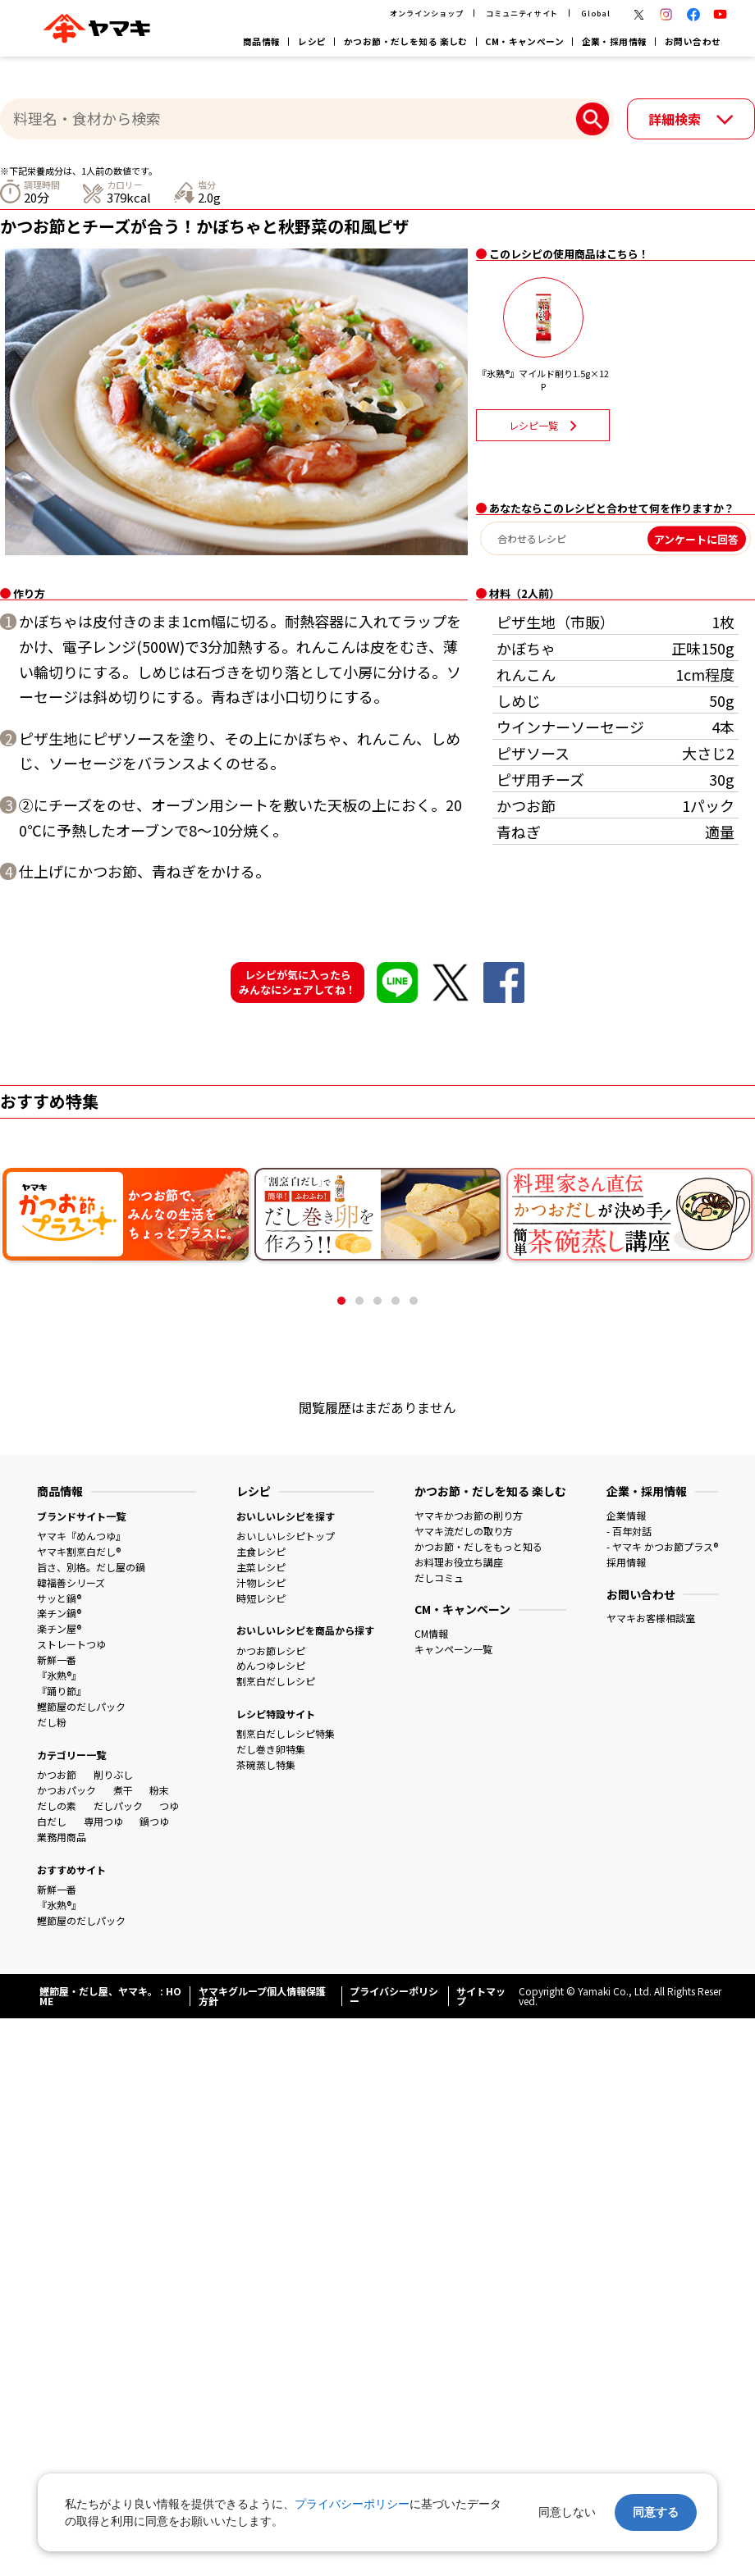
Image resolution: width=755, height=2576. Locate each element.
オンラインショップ (426, 13)
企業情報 (626, 1515)
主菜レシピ (261, 1567)
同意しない (567, 2512)
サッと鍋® (59, 1598)
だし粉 (51, 1722)
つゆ (169, 1805)
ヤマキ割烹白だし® (79, 1551)
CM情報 (431, 1633)
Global (596, 13)
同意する (656, 2512)
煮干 (123, 1790)
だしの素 (56, 1805)
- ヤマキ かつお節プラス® (662, 1546)
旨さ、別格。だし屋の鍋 (91, 1567)
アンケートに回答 (696, 538)
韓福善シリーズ (71, 1582)
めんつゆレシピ (270, 1665)
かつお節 (56, 1774)
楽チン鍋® (59, 1613)
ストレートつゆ (71, 1644)
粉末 (159, 1790)
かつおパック (66, 1790)
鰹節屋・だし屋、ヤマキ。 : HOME (110, 1996)
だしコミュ (439, 1577)
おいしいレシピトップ (285, 1536)
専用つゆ (103, 1821)
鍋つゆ (154, 1821)
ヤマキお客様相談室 (650, 1618)
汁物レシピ (261, 1582)
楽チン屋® (59, 1628)
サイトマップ (481, 1996)
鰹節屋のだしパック (81, 1706)
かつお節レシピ (270, 1650)
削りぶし (113, 1774)
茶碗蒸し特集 (265, 1764)
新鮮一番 (56, 1659)
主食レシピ (261, 1551)
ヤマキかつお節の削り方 (468, 1515)
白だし (51, 1821)
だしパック (118, 1805)
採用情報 (626, 1562)
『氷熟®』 (59, 1675)
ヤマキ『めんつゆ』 (81, 1536)
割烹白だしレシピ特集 (285, 1733)
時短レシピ (261, 1598)
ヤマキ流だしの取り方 (463, 1531)
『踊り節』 (61, 1691)
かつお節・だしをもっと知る (478, 1546)
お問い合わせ (693, 41)
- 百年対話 (629, 1531)
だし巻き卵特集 (270, 1749)
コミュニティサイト (522, 13)
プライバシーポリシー (394, 1996)
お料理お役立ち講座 (458, 1562)
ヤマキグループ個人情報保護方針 (262, 1996)
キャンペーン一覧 (453, 1649)
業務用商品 (61, 1837)
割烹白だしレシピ (275, 1681)
